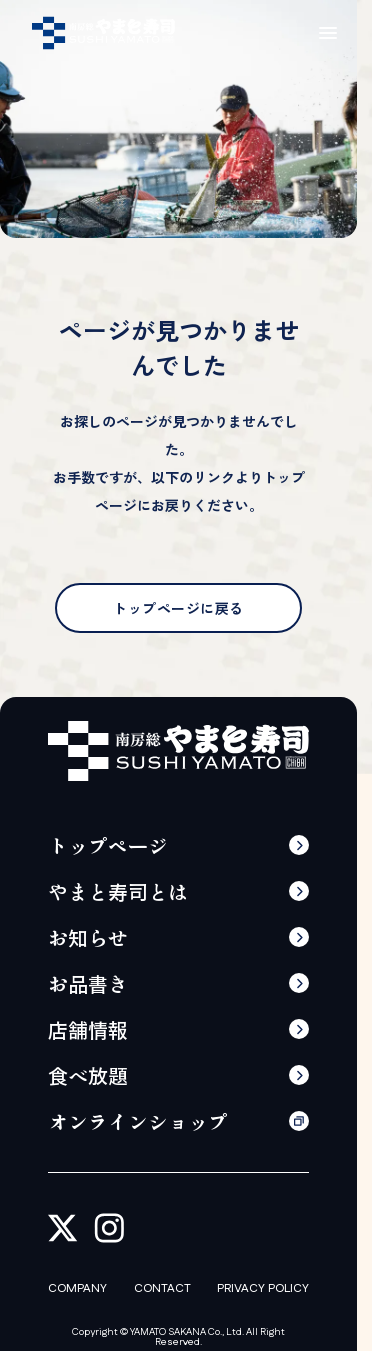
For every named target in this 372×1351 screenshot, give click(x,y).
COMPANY (77, 1289)
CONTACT (162, 1289)
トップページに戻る (178, 608)
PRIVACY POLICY (263, 1289)
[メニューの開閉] (328, 33)
